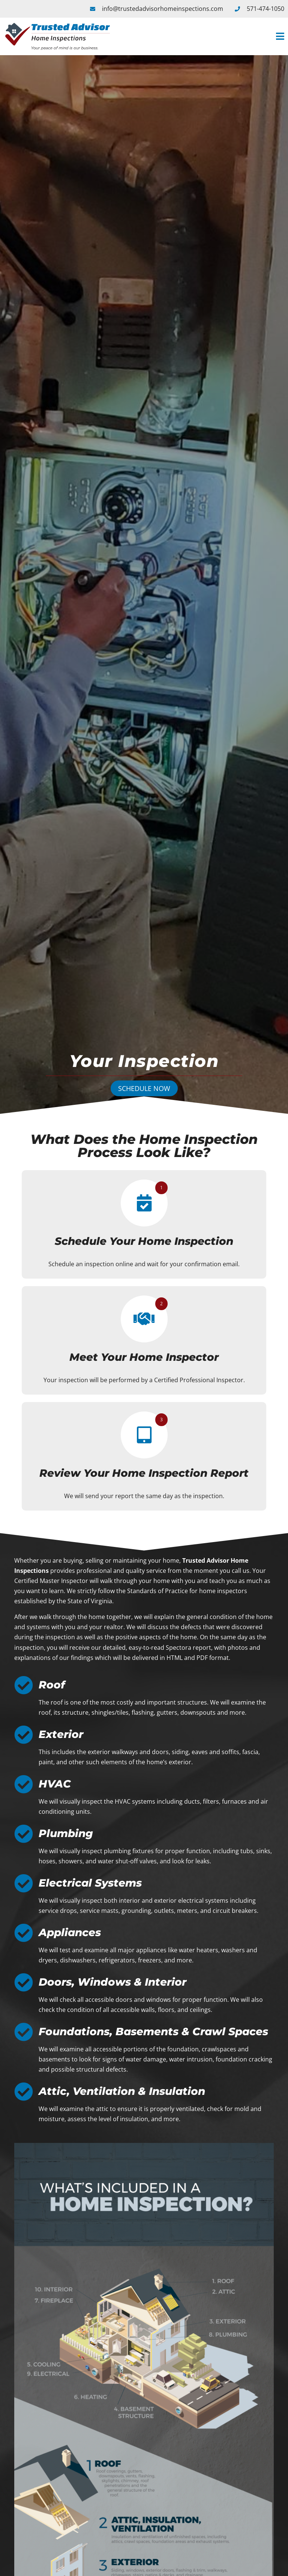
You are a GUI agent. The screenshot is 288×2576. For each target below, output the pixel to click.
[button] (201, 37)
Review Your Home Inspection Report (144, 1473)
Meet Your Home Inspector (144, 1357)
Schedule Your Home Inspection (144, 1241)
